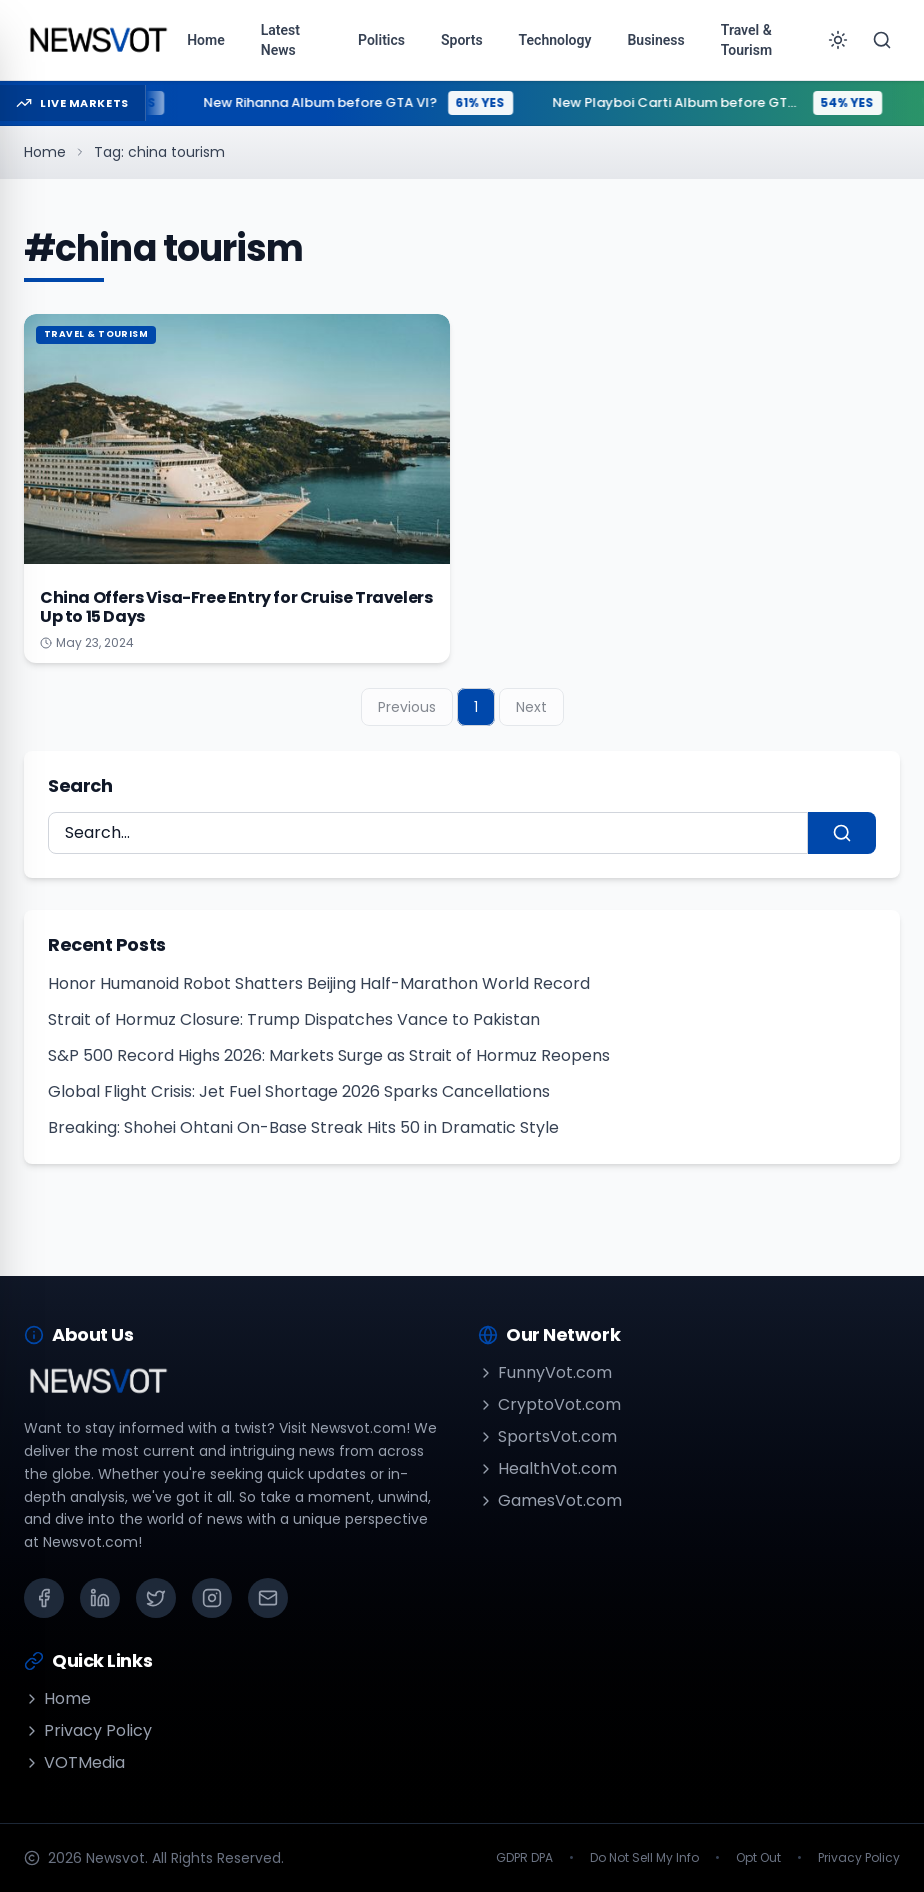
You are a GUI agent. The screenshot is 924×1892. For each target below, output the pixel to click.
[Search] (882, 40)
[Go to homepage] (97, 40)
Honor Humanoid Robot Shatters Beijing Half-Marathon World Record (319, 983)
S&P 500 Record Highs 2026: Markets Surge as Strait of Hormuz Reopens (329, 1055)
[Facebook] (44, 1598)
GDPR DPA (524, 1858)
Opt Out (758, 1858)
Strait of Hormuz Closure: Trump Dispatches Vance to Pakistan (294, 1019)
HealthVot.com (547, 1468)
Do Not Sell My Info (644, 1858)
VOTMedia (74, 1762)
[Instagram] (212, 1598)
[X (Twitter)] (156, 1598)
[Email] (268, 1598)
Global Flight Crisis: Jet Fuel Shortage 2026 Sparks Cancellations (299, 1091)
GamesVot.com (550, 1500)
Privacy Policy (88, 1730)
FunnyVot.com (545, 1372)
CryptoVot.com (549, 1404)
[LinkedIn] (100, 1598)
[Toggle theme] (838, 40)
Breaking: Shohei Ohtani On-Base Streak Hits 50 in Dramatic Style (303, 1127)
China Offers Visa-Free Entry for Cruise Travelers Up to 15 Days (236, 607)
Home (45, 152)
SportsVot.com (547, 1436)
